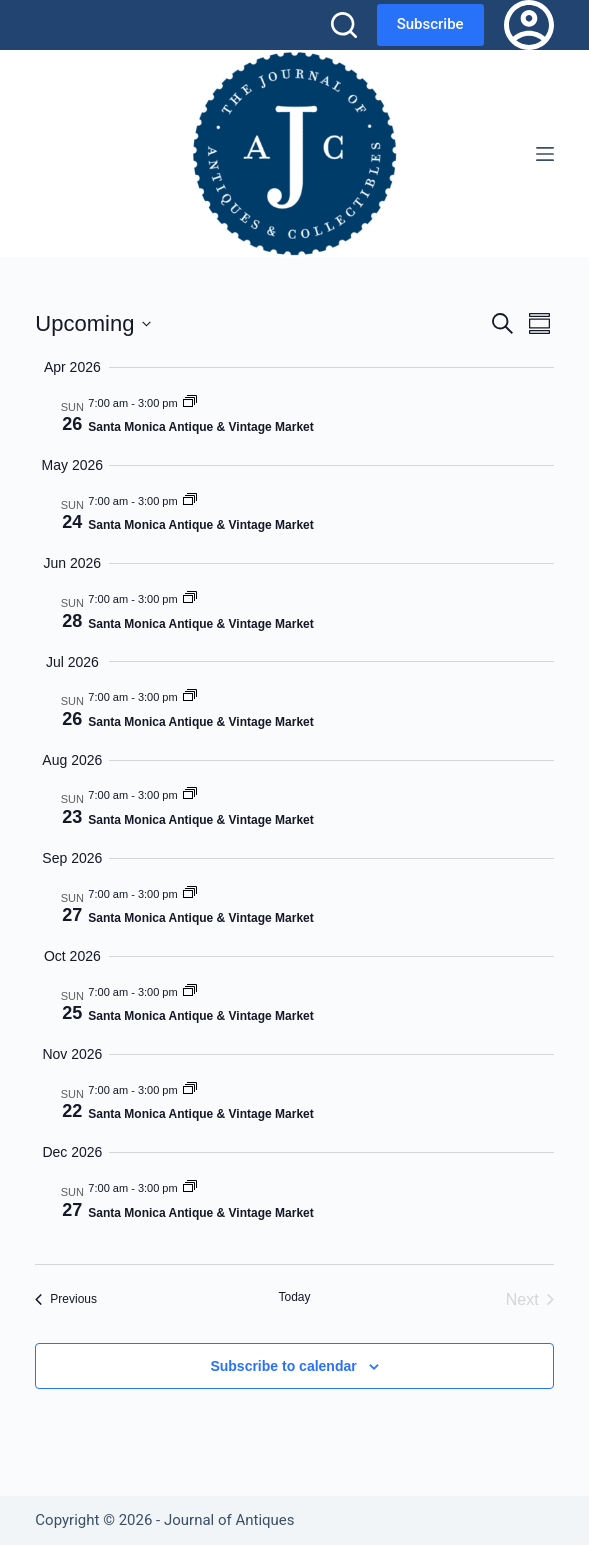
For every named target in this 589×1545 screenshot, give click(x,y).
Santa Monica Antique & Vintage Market (200, 427)
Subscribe (430, 24)
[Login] (529, 25)
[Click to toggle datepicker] (93, 323)
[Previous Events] (66, 1300)
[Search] (344, 25)
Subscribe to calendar (283, 1366)
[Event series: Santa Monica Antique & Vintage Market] (190, 403)
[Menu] (545, 154)
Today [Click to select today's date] (294, 1297)
